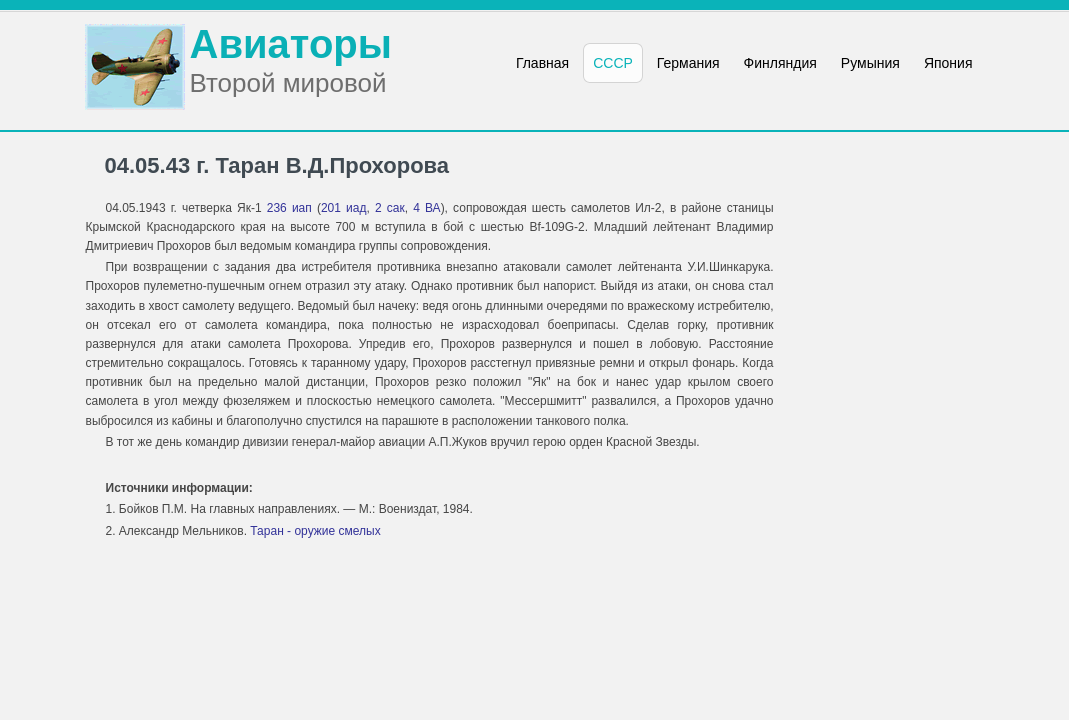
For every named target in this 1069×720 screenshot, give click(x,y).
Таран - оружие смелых (315, 531)
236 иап (289, 208)
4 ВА (426, 208)
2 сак (390, 208)
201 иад (344, 208)
